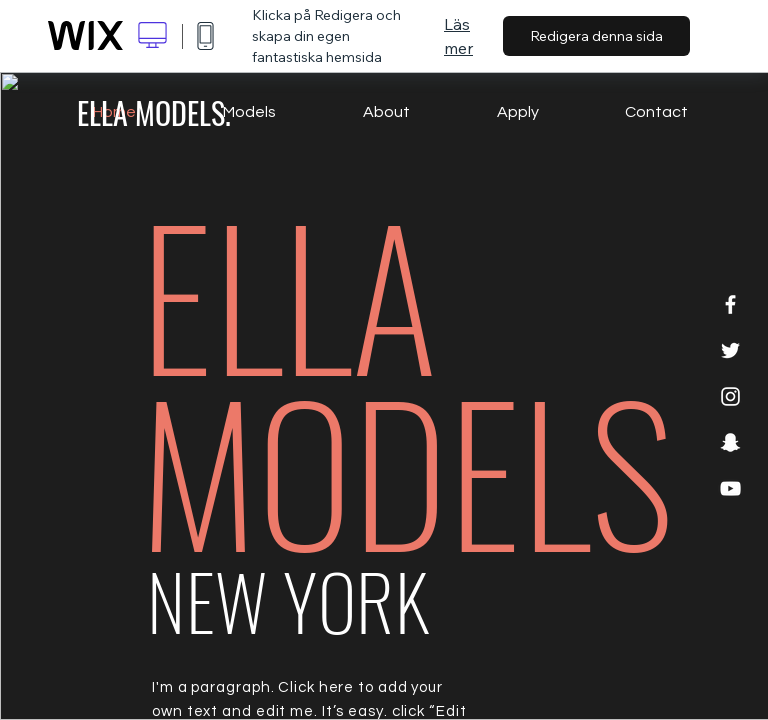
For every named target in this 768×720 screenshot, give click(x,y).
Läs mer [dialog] (458, 36)
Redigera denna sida (596, 36)
